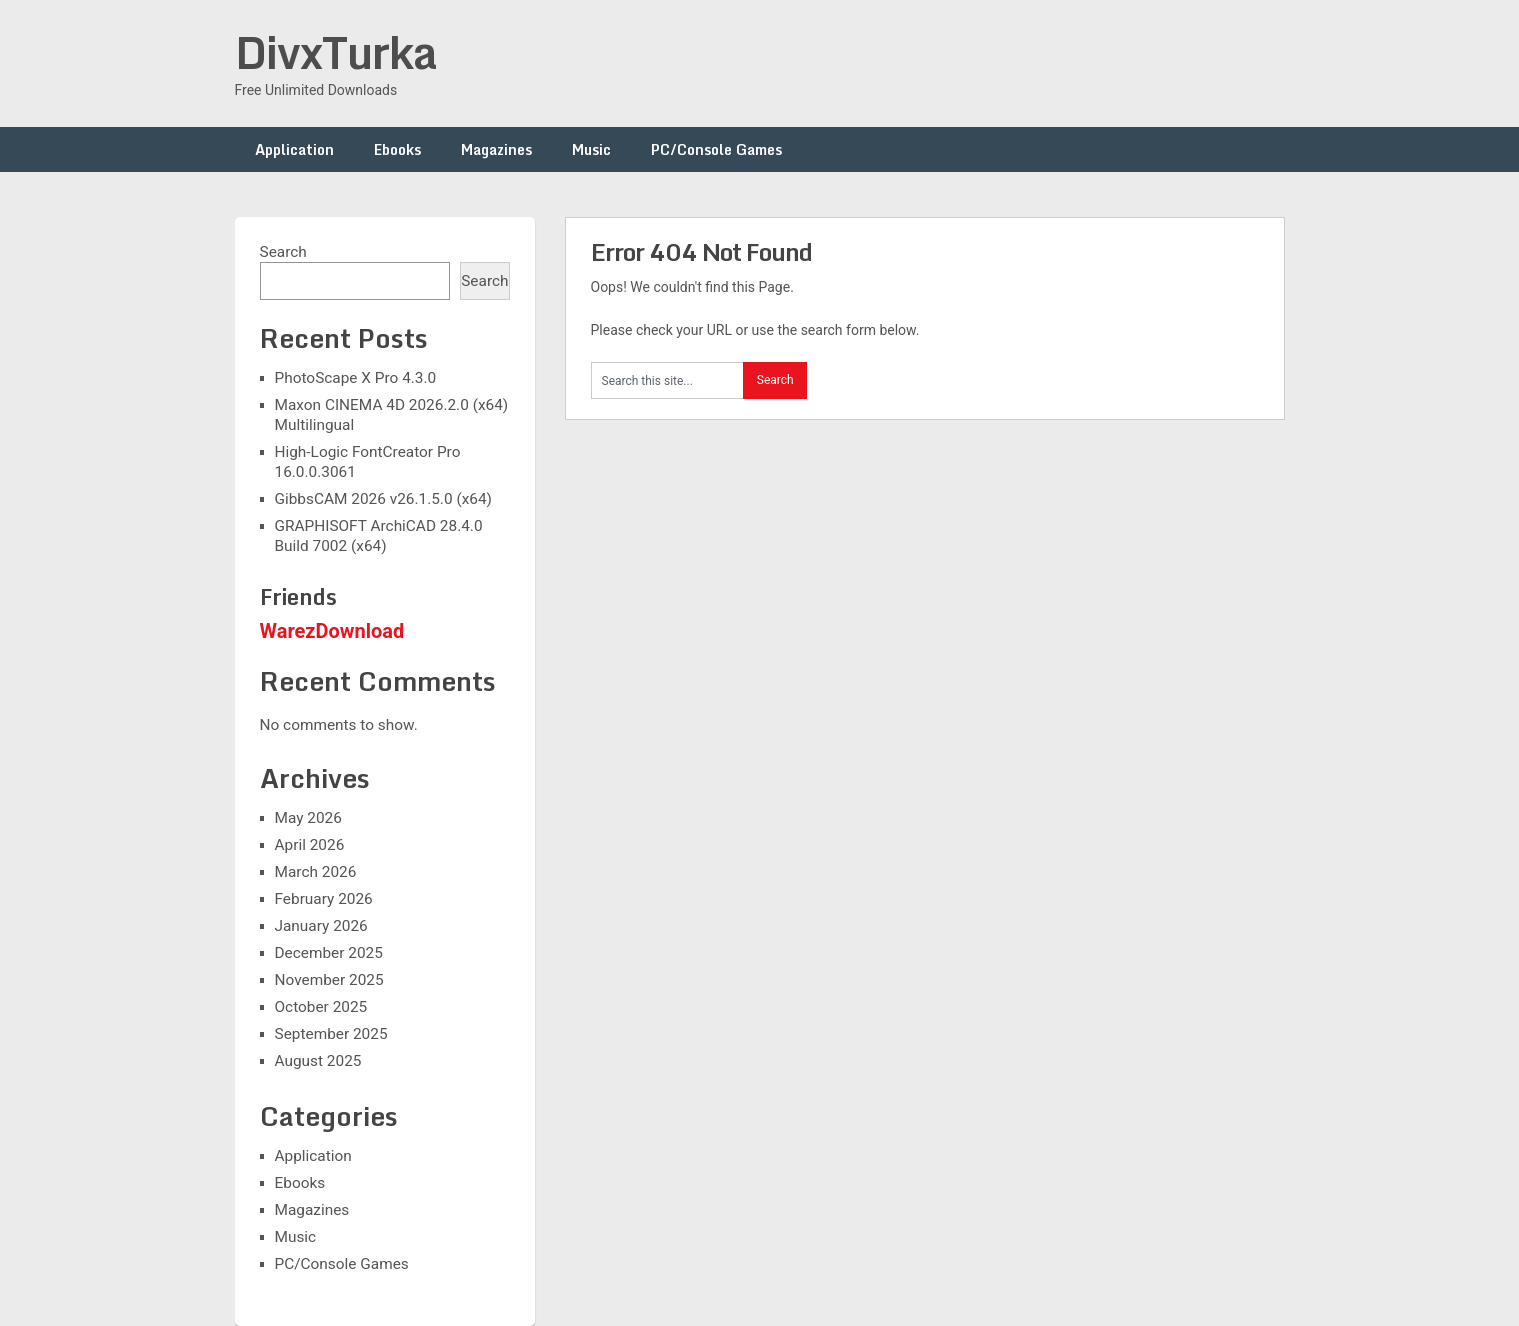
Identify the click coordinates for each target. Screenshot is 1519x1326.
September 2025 (331, 1034)
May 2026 (308, 818)
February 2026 (324, 899)
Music (591, 149)
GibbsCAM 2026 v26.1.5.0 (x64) (383, 499)
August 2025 (318, 1061)
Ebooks (397, 149)
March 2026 (316, 872)
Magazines (496, 149)
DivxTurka (336, 52)
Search (283, 252)
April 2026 (310, 845)
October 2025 (321, 1007)
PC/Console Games (716, 149)
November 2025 (329, 980)
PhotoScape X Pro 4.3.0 (356, 378)
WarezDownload (332, 631)
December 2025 (329, 953)
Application (294, 149)
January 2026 (321, 926)
